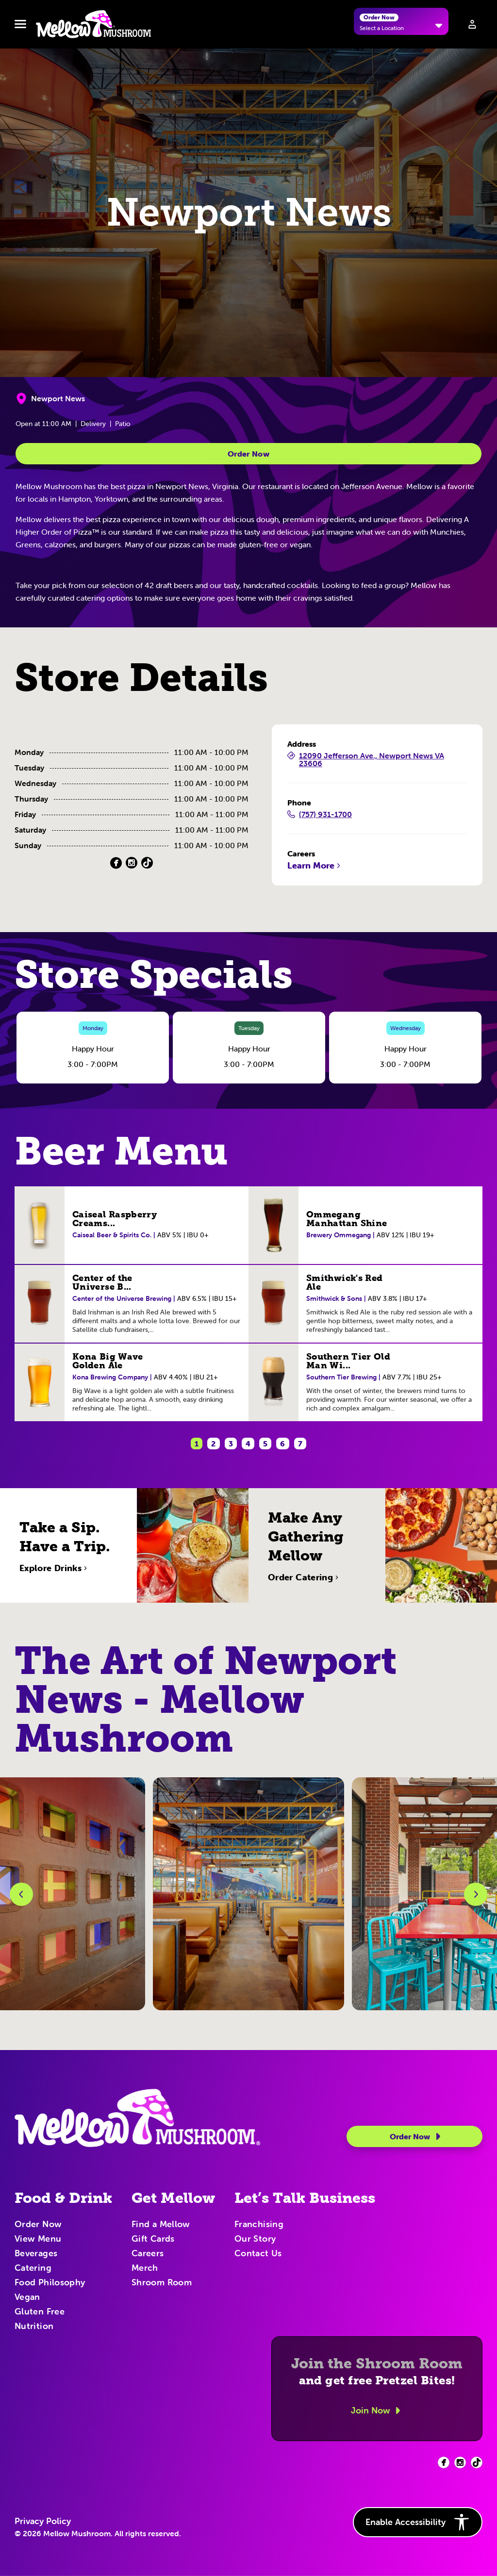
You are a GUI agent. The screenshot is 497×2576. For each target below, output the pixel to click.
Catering (33, 2268)
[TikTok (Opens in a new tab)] (147, 863)
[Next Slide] (475, 1894)
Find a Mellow (161, 2225)
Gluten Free (40, 2312)
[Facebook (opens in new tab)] (443, 2462)
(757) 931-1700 (319, 814)
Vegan (27, 2297)
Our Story (255, 2239)
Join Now (377, 2410)
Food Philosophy (50, 2283)
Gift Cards (153, 2239)
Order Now (248, 454)
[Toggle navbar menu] (20, 24)
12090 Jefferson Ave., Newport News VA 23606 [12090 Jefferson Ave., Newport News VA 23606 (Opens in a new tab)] (365, 760)
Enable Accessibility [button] (417, 2522)
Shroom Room (162, 2283)
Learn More (314, 865)
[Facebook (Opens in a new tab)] (116, 863)
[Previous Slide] (21, 1894)
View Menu (38, 2239)
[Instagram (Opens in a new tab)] (131, 863)
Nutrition (34, 2326)
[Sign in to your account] (472, 24)
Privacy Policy (43, 2521)
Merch (145, 2268)
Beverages (36, 2254)
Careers (148, 2254)
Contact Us (258, 2254)
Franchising (258, 2225)
